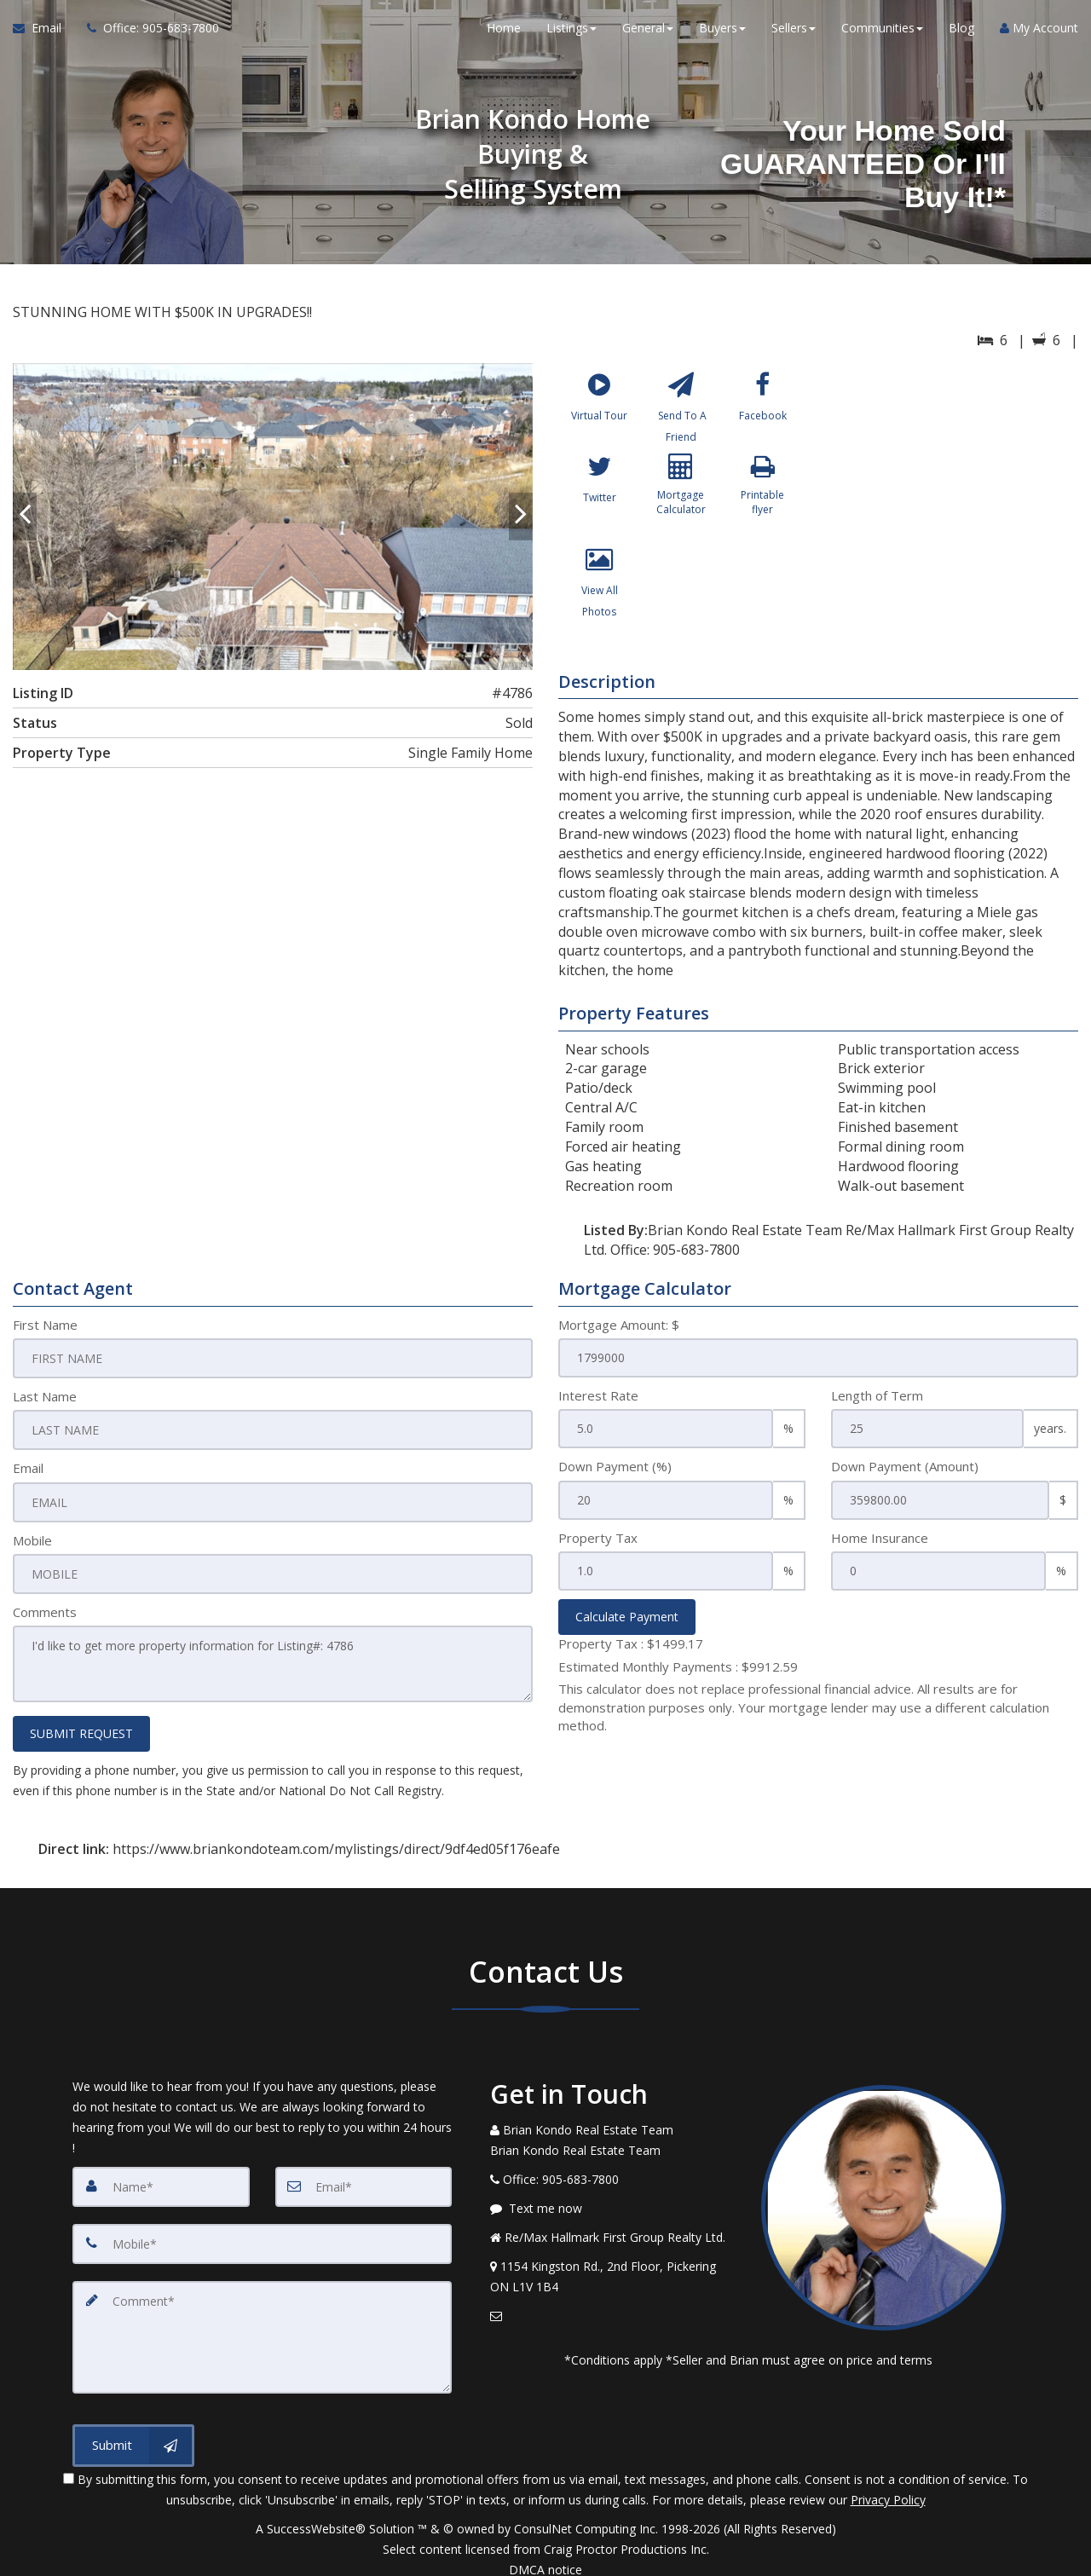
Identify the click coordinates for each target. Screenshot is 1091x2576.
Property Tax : (630, 1643)
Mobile (32, 1537)
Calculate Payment (626, 1617)
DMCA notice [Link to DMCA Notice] (545, 2557)
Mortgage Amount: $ (618, 1324)
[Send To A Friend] (681, 410)
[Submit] (133, 2432)
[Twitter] (599, 503)
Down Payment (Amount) (904, 1466)
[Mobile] (262, 2236)
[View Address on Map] (613, 2270)
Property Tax (598, 1537)
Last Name (45, 1395)
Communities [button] (882, 34)
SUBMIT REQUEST (81, 1727)
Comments (45, 1608)
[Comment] (262, 2327)
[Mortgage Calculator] (681, 503)
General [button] (647, 34)
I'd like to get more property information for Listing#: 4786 (273, 1659)
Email (28, 1466)
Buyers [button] (722, 34)
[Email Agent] (43, 34)
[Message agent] (613, 2202)
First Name (45, 1324)
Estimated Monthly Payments (678, 1666)
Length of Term (877, 1395)
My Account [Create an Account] (1039, 34)
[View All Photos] (599, 596)
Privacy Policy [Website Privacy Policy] (888, 2487)
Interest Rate (598, 1395)
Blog (961, 34)
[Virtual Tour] (599, 410)
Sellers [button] (793, 34)
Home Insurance (879, 1537)
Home (504, 34)
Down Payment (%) (615, 1466)
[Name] (161, 2180)
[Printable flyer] (762, 503)
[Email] (364, 2180)
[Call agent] (146, 34)
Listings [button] (571, 34)
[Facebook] (762, 410)
